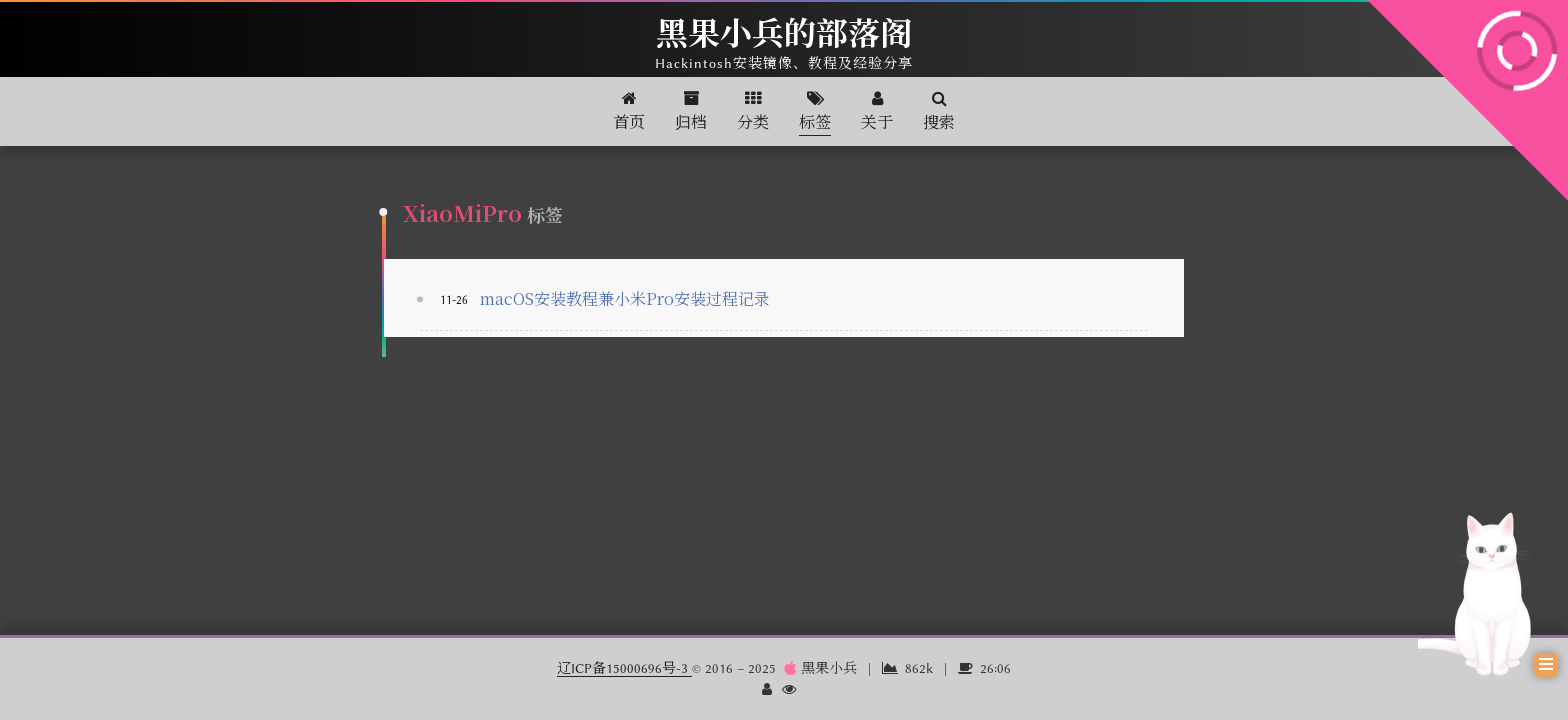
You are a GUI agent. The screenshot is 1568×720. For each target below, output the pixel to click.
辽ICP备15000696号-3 (624, 668)
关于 (877, 111)
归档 (691, 111)
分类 (753, 111)
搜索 (939, 111)
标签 (815, 111)
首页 (629, 111)
